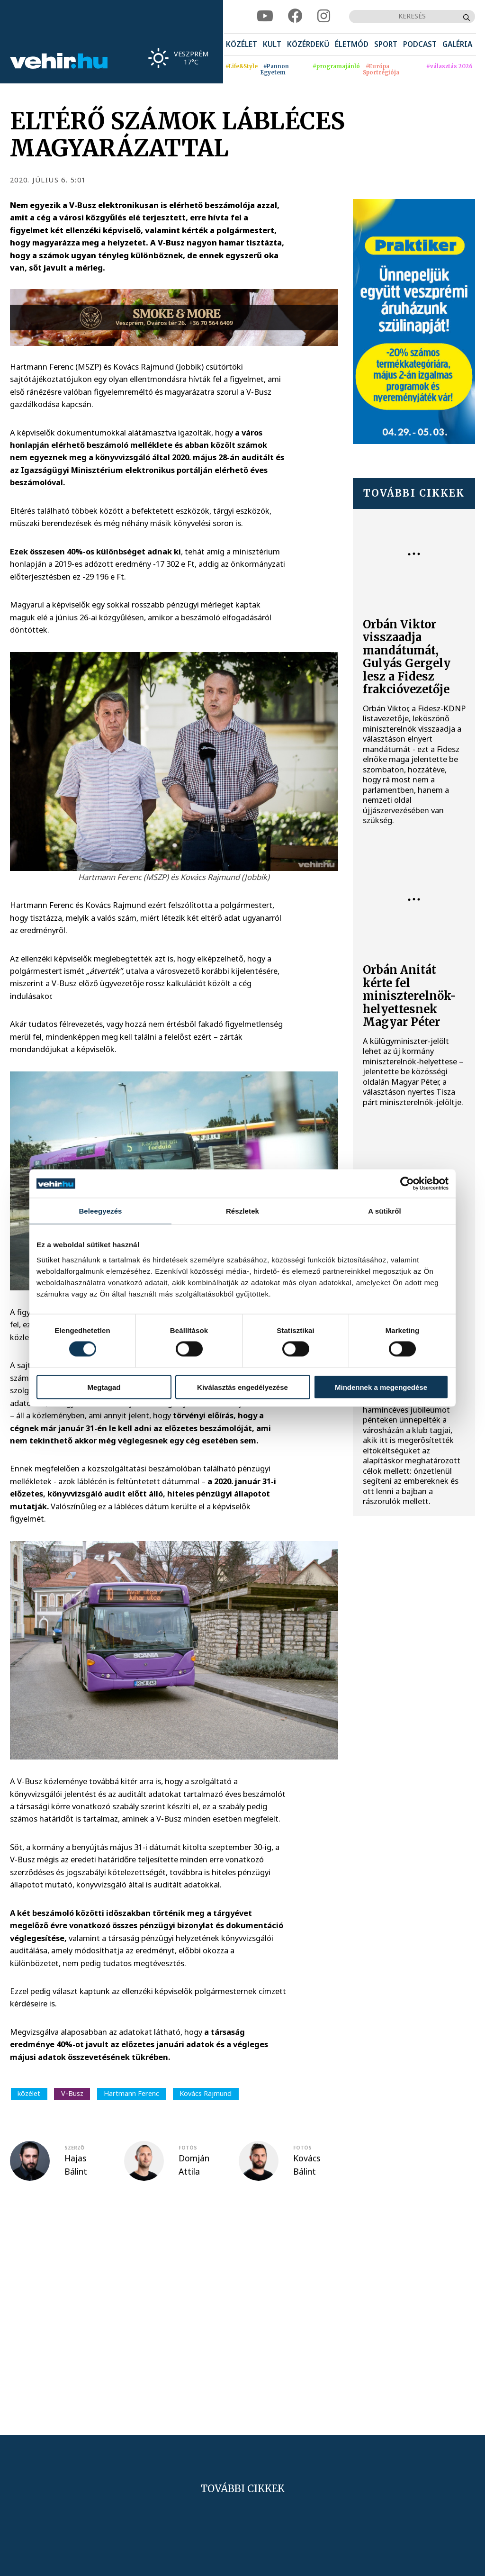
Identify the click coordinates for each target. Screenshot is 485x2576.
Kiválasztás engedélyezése (242, 1387)
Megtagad (103, 1387)
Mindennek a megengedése (381, 1387)
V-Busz (72, 2093)
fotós (188, 2147)
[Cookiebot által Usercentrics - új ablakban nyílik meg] (407, 1184)
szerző (74, 2147)
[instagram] (323, 16)
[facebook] (295, 16)
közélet (29, 2093)
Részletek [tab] (242, 1211)
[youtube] (265, 16)
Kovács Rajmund (206, 2093)
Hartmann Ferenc (131, 2093)
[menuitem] (241, 44)
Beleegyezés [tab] (100, 1211)
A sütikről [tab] (384, 1211)
